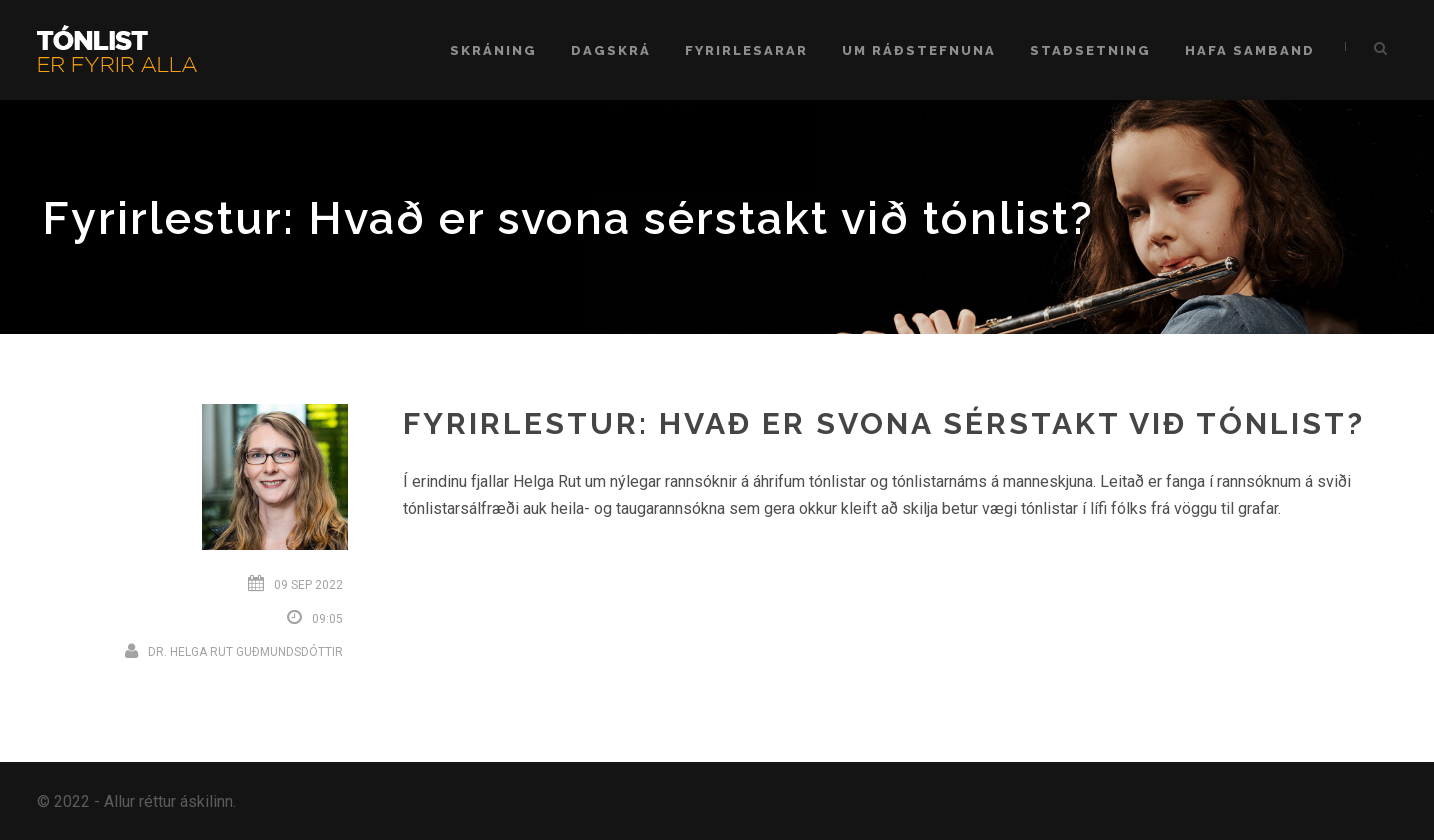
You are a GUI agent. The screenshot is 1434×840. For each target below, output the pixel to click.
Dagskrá (611, 50)
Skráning (493, 50)
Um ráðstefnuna (919, 50)
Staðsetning (1090, 50)
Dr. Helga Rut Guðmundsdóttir (245, 652)
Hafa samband (1250, 50)
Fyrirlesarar (746, 50)
